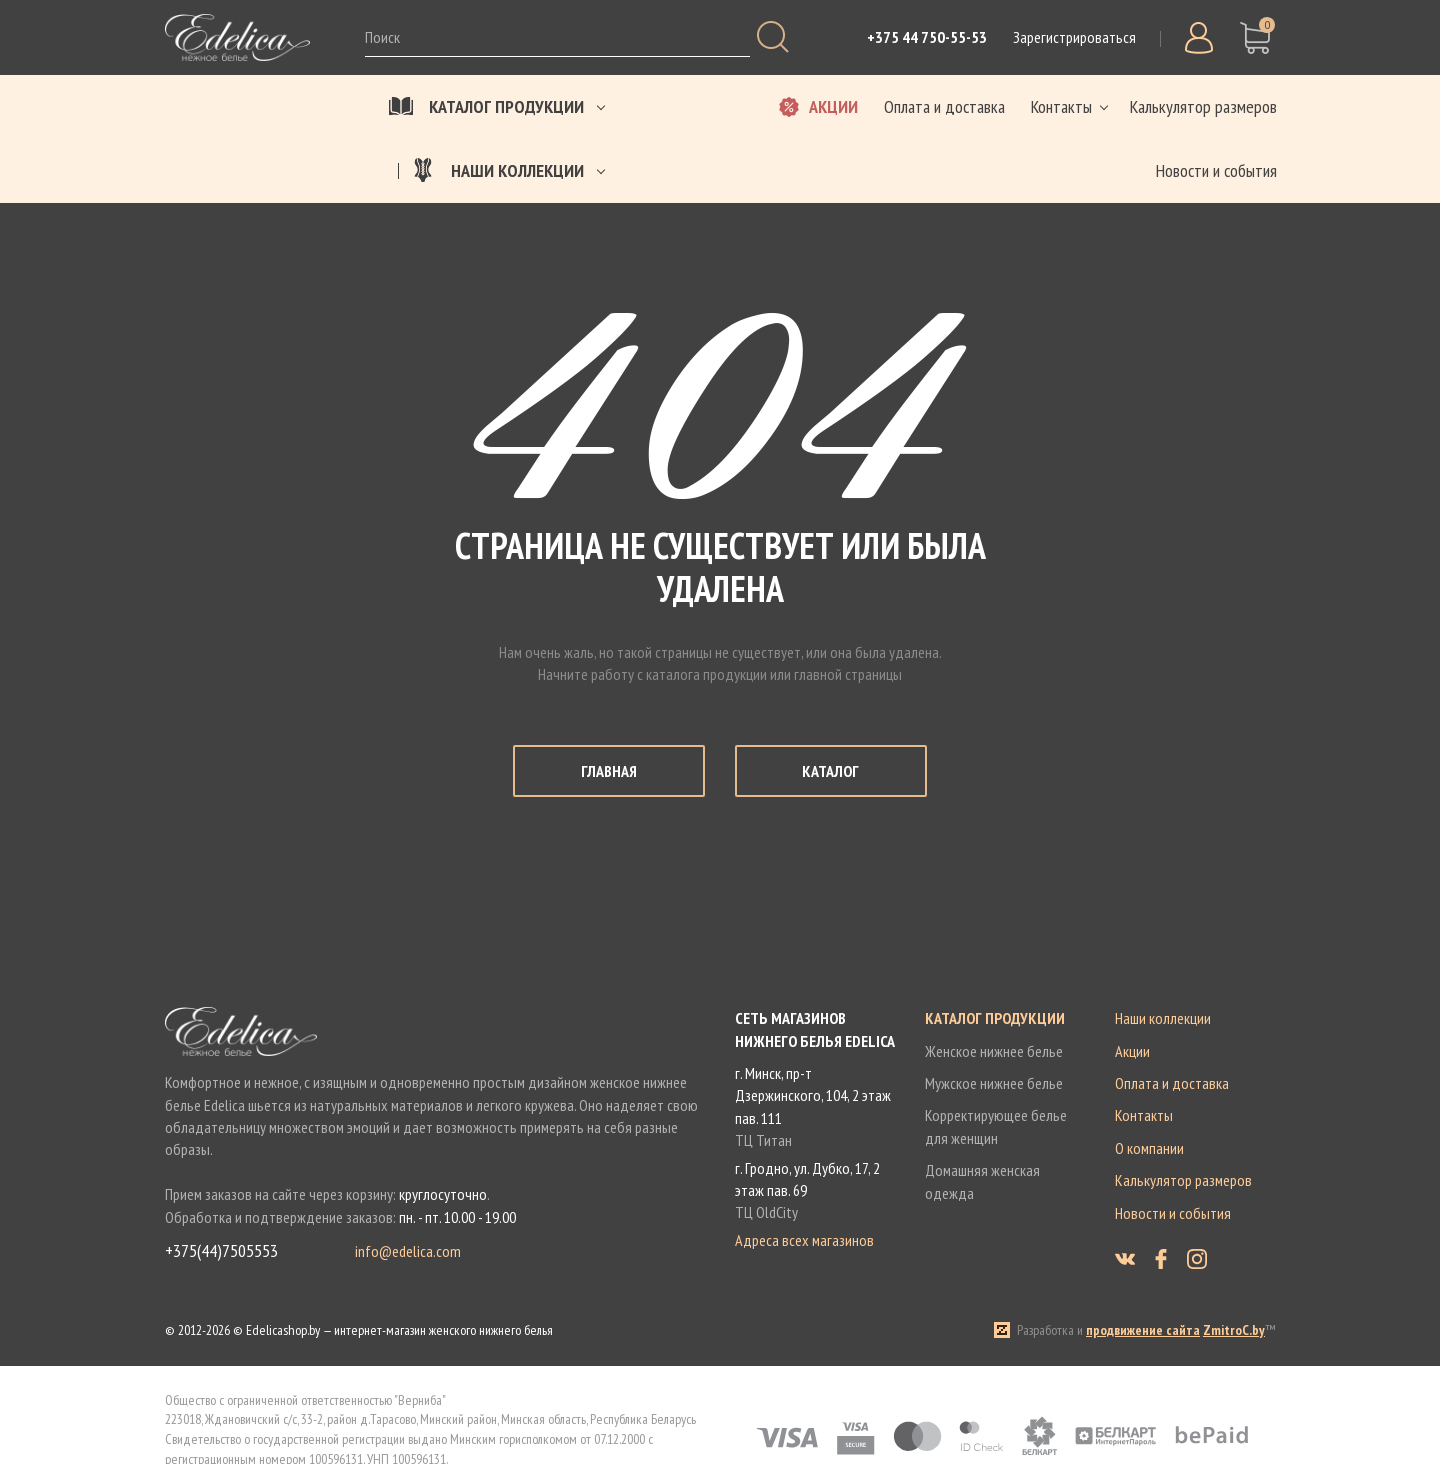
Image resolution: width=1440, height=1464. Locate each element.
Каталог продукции (995, 1018)
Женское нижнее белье (994, 1051)
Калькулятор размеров (1183, 1180)
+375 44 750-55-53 (927, 37)
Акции (1132, 1051)
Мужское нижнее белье (994, 1083)
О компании (1149, 1148)
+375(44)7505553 (221, 1252)
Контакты (1144, 1115)
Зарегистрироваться (1074, 37)
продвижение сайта (1143, 1330)
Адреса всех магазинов (804, 1240)
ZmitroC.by (1234, 1330)
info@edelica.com (408, 1252)
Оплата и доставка (1172, 1083)
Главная (609, 771)
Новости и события (1173, 1213)
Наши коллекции (1163, 1018)
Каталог (830, 771)
